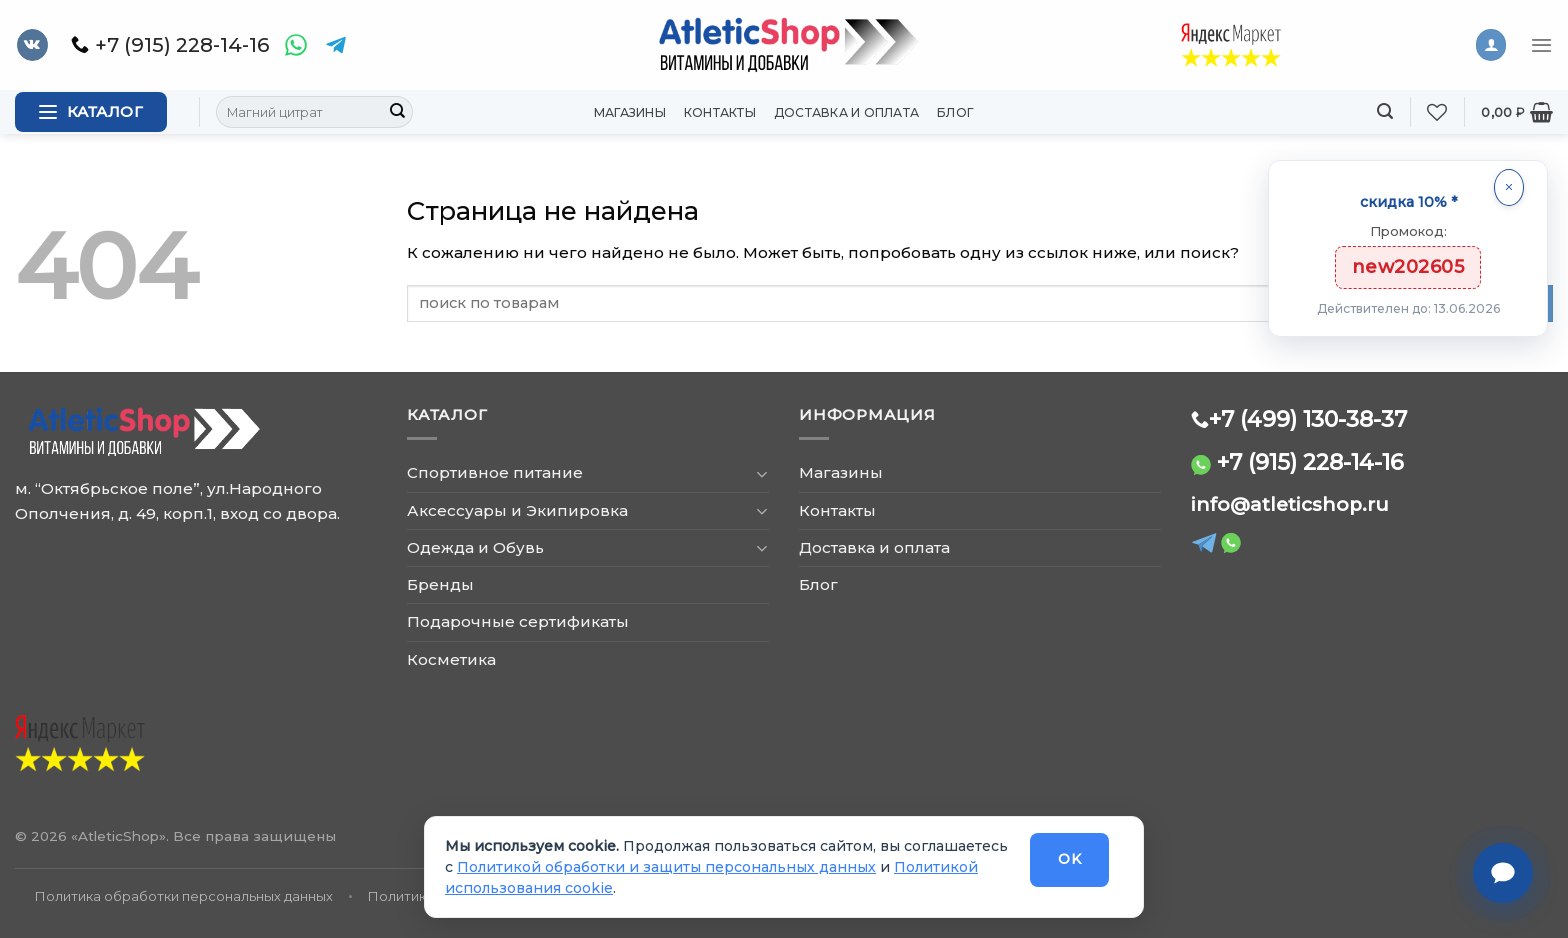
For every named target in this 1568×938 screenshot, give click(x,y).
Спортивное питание (495, 472)
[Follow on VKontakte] (32, 45)
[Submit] (397, 112)
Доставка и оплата (846, 112)
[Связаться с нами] (1503, 873)
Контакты (720, 112)
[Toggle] (761, 473)
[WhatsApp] (296, 45)
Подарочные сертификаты (518, 621)
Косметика (451, 659)
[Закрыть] (1509, 187)
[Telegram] (336, 45)
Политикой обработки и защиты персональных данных (666, 867)
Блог (955, 112)
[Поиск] (1385, 111)
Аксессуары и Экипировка (517, 510)
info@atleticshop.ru (1290, 504)
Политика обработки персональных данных (184, 896)
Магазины (630, 112)
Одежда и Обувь (475, 547)
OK (1069, 859)
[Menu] (1541, 45)
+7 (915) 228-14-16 (1310, 462)
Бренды (440, 584)
